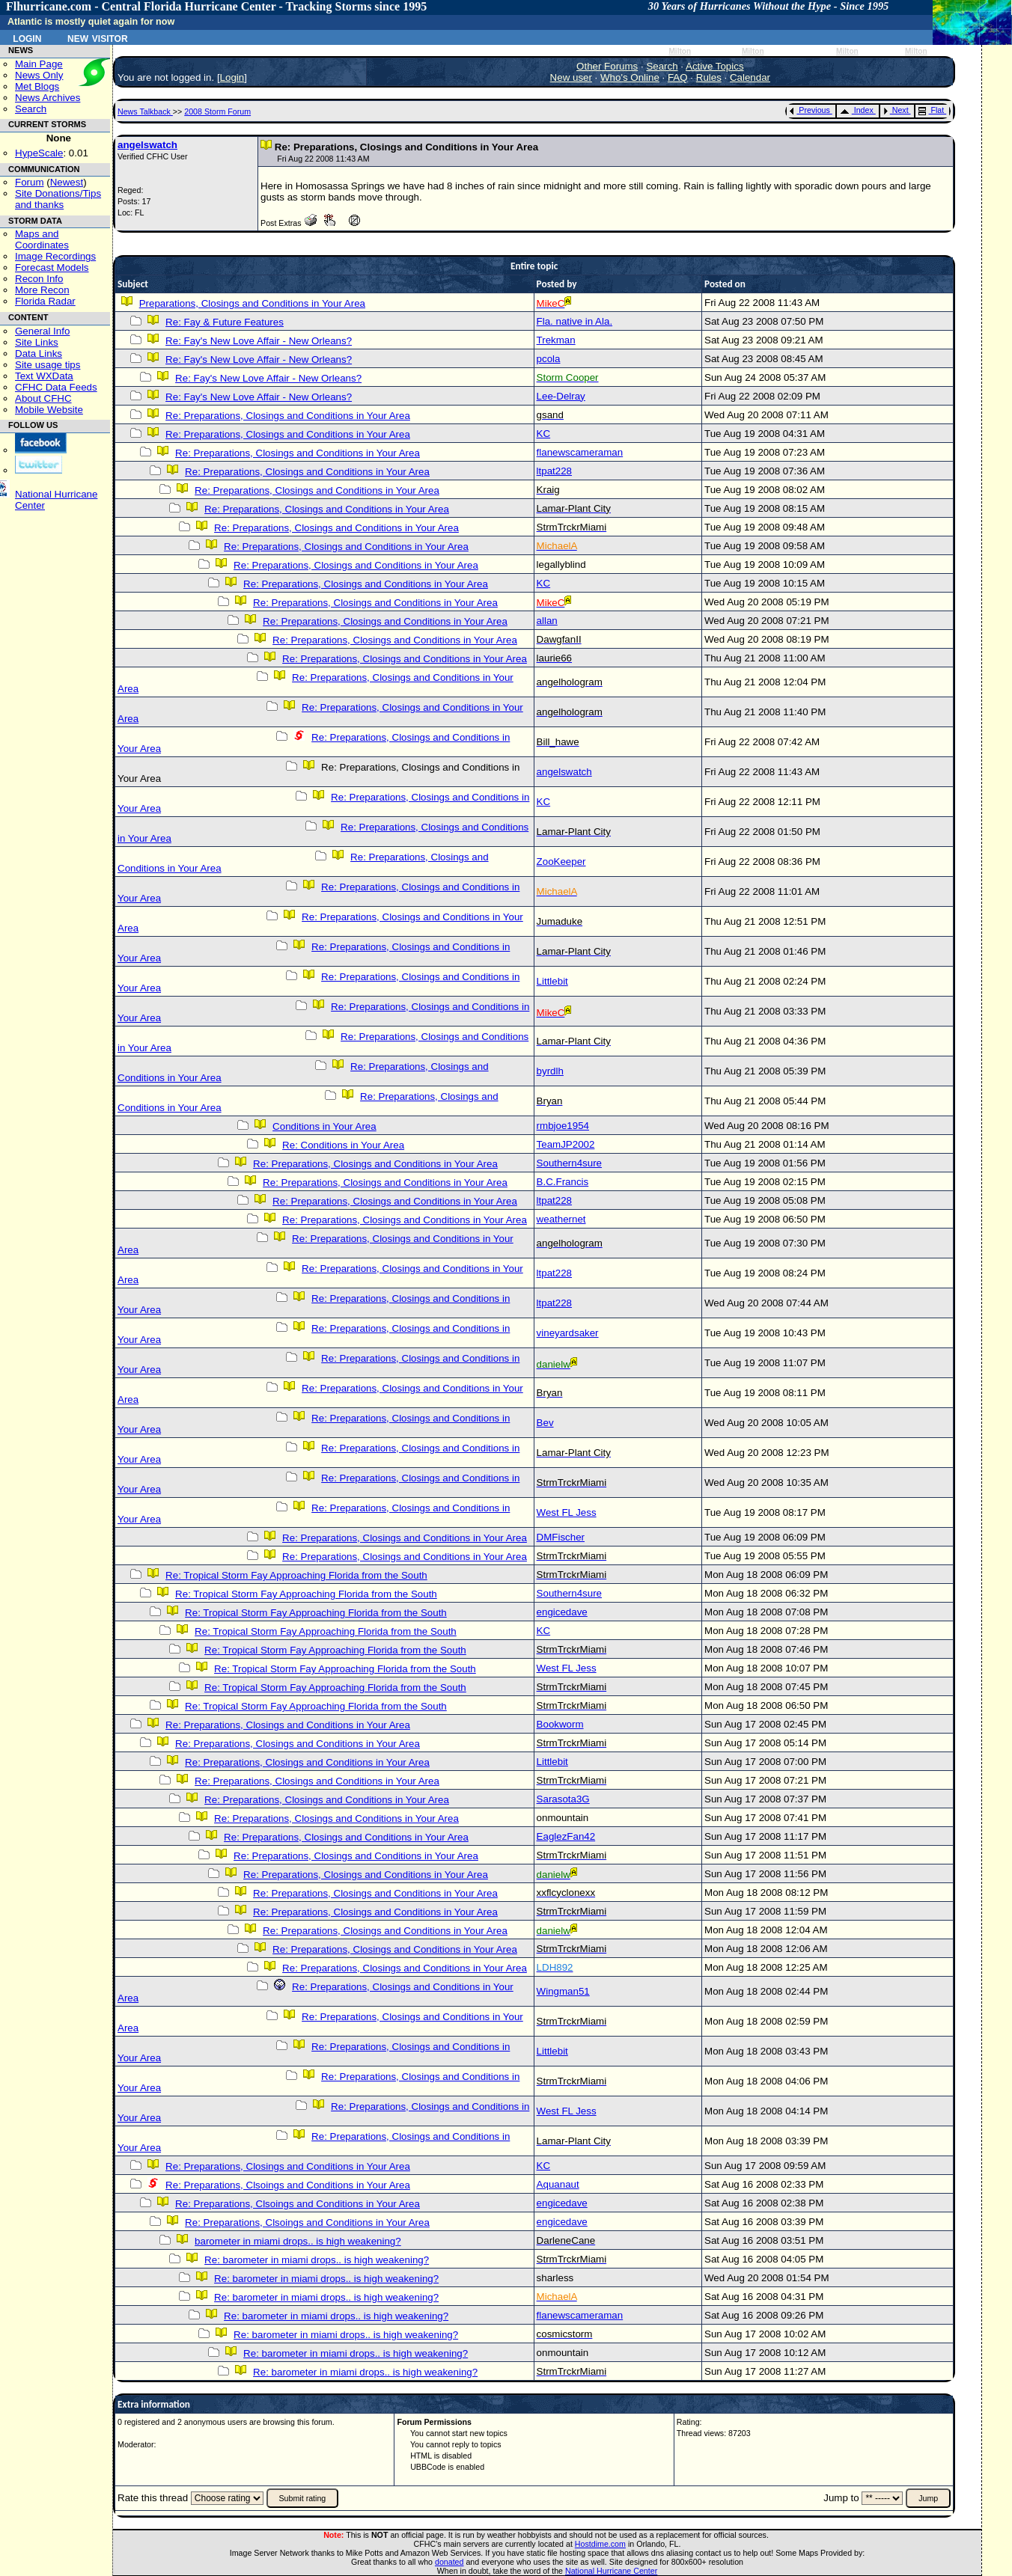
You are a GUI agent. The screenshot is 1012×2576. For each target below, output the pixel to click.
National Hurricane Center (611, 2570)
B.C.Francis (563, 1181)
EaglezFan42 (566, 1836)
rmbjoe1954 (563, 1125)
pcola (549, 358)
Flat (931, 109)
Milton (679, 51)
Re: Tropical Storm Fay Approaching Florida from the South (296, 1575)
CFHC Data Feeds (56, 387)
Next (896, 109)
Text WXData (44, 376)
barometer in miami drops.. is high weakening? (298, 2241)
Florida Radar (45, 301)
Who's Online (629, 77)
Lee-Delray (561, 396)
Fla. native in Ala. (575, 321)
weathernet (561, 1219)
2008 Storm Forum (217, 111)
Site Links (36, 342)
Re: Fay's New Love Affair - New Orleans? (258, 340)
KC (544, 433)
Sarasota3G (563, 1799)
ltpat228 (554, 471)
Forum (29, 182)
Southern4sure (569, 1163)
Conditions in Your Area (324, 1126)
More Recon (42, 290)
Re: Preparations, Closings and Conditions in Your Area (287, 415)
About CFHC (43, 398)
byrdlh (550, 1071)
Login (27, 37)
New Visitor (97, 37)
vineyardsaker (568, 1333)
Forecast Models (52, 267)
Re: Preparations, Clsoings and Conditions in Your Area (287, 2185)
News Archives (47, 97)
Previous (809, 109)
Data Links (38, 353)
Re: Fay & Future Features (224, 322)
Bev (545, 1422)
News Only (39, 75)
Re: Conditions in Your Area (343, 1145)
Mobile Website (49, 409)
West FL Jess (567, 1512)
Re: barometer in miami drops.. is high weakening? (316, 2260)
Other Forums (607, 66)
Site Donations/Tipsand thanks (58, 199)
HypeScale (39, 153)
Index (857, 109)
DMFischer (561, 1537)
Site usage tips (47, 364)
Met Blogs (37, 86)
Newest (66, 182)
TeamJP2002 (566, 1144)
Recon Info (39, 278)
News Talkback (145, 111)
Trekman (556, 340)
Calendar (750, 77)
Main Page (39, 64)
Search (30, 108)
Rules (709, 77)
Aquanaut (558, 2184)
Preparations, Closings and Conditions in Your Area (252, 303)
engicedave (562, 1612)
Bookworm (560, 1724)
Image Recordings (55, 256)
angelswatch (147, 144)
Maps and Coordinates (42, 239)
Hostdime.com (600, 2543)
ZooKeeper (561, 861)
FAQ (678, 77)
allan (547, 620)
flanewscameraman (580, 452)
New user (571, 77)
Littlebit (552, 981)
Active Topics (715, 66)
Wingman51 (563, 1991)
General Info (42, 331)
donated (449, 2561)
